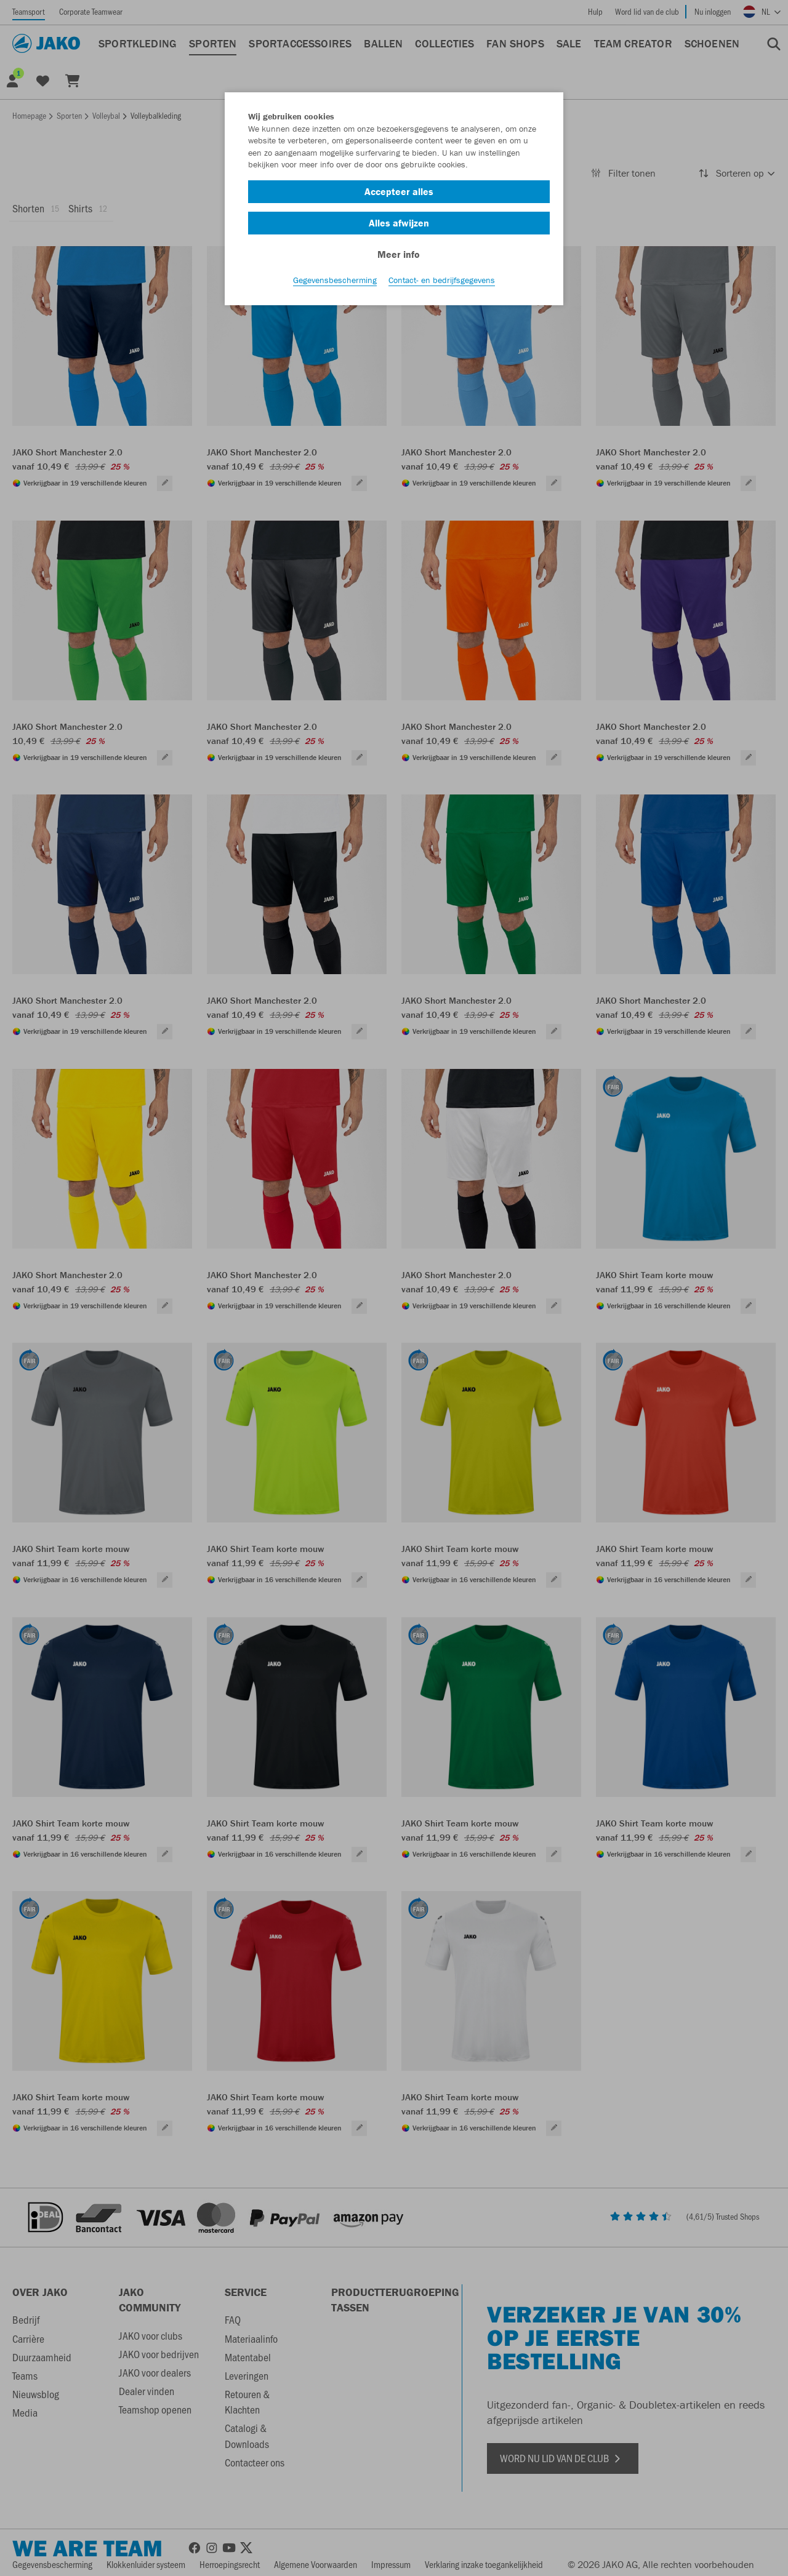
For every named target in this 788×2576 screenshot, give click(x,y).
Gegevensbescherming (335, 283)
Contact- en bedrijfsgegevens (441, 283)
